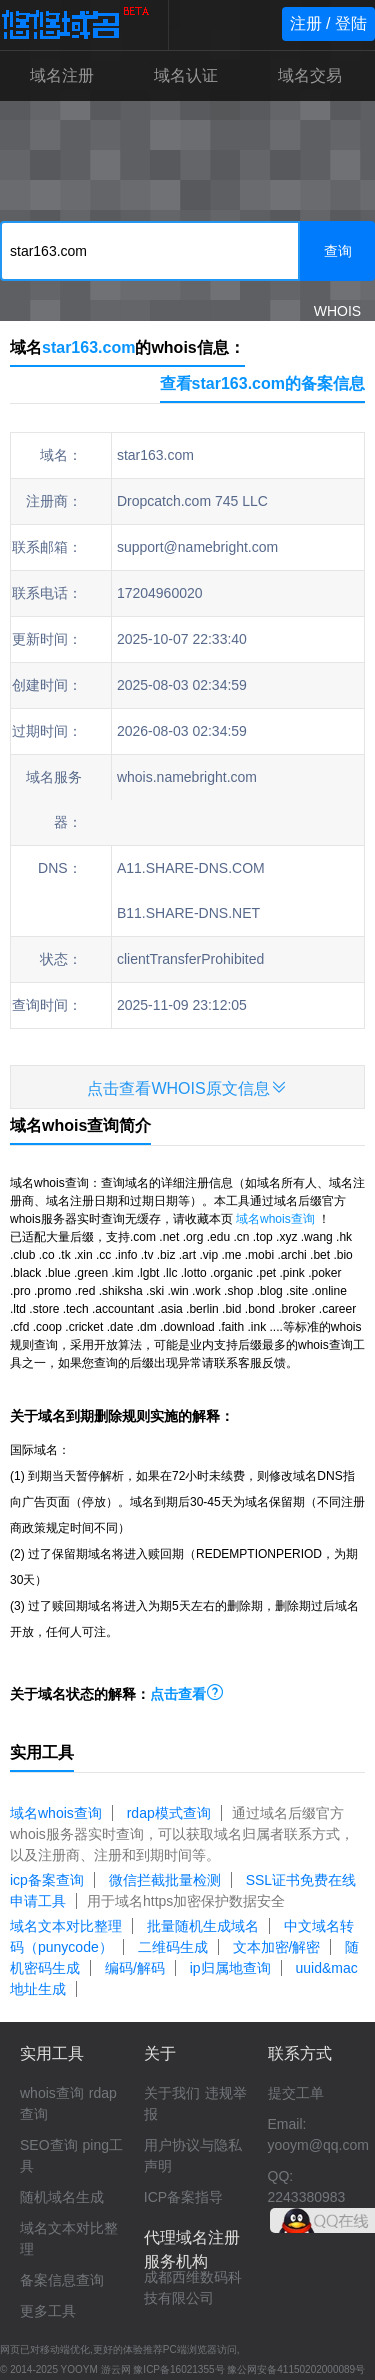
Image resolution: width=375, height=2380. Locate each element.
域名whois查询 (275, 1219)
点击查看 (187, 1694)
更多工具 (48, 2311)
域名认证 (186, 75)
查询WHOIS (337, 262)
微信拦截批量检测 (165, 1880)
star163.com (88, 347)
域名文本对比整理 (66, 1926)
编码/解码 (135, 1968)
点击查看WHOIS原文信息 (187, 1087)
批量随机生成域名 (203, 1926)
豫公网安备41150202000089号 (296, 2369)
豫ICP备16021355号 (178, 2369)
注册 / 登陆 (328, 23)
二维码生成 (173, 1947)
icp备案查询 (47, 1880)
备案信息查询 (62, 2280)
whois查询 (52, 2093)
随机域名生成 (62, 2197)
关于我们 (172, 2093)
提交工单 (296, 2093)
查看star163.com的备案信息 (262, 383)
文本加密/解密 (277, 1947)
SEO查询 (49, 2145)
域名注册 (62, 75)
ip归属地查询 (230, 1968)
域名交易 (310, 75)
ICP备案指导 (183, 2197)
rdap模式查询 (169, 1813)
